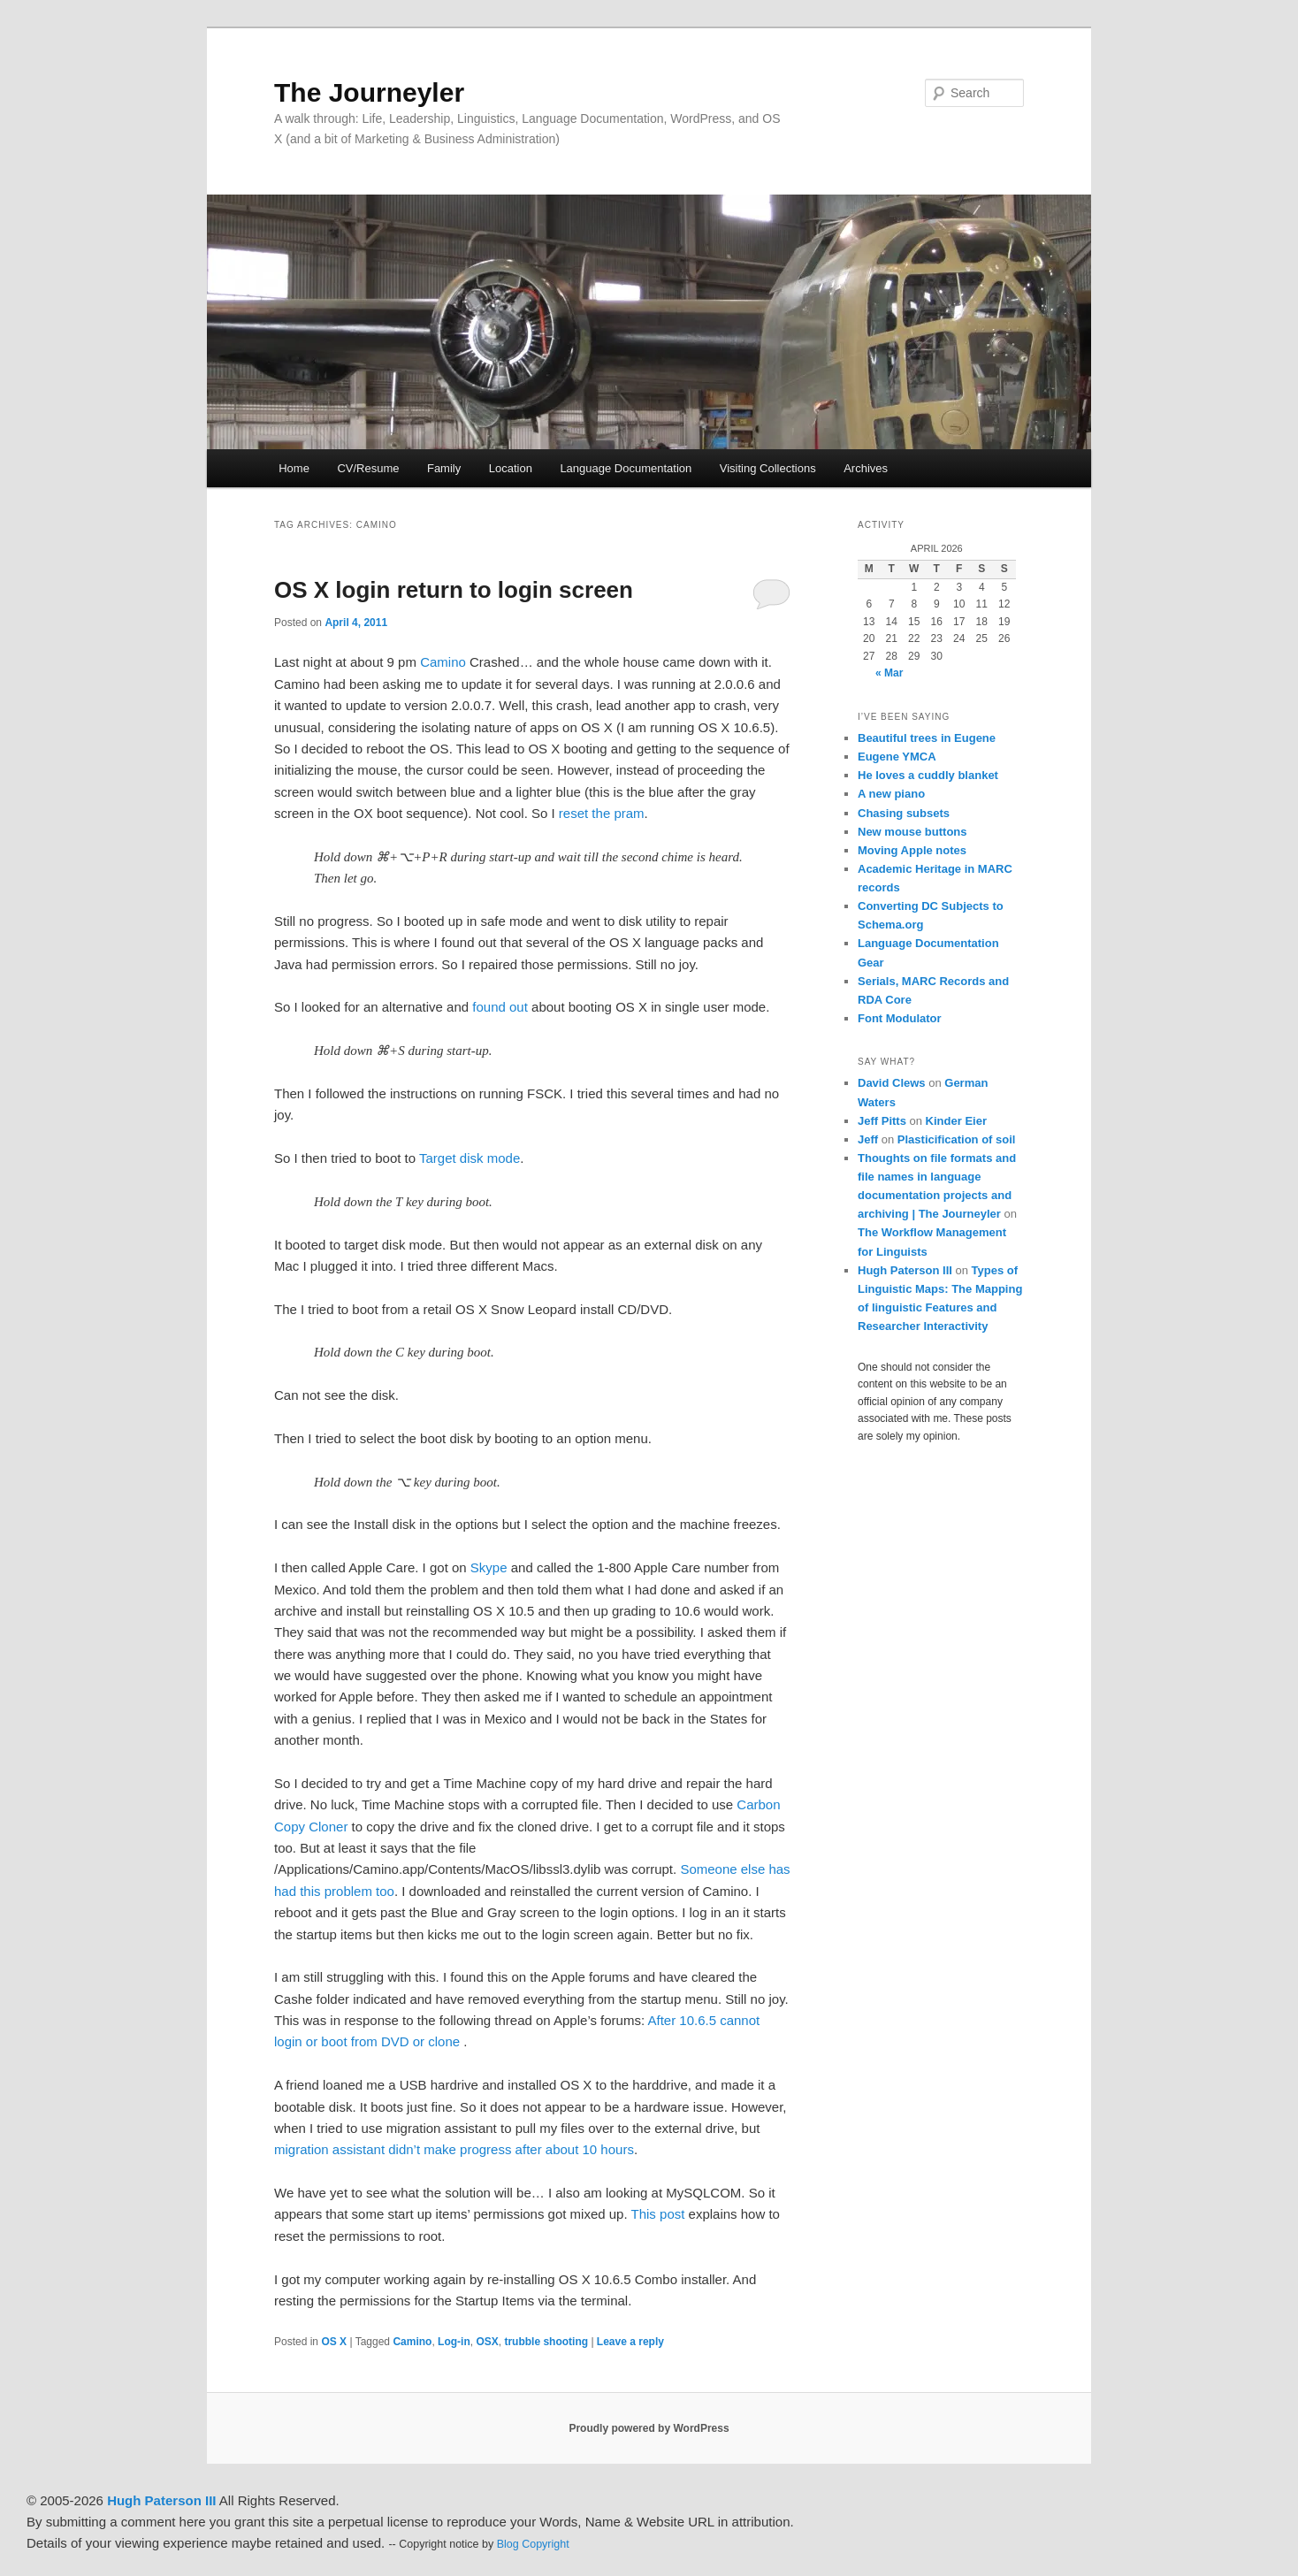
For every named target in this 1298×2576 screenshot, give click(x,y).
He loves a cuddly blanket (928, 775)
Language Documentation (625, 468)
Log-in (454, 2341)
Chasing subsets (904, 813)
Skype (489, 1567)
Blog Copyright (533, 2544)
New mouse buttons (912, 831)
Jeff (868, 1139)
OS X (334, 2341)
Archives (866, 468)
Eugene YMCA (897, 756)
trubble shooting (546, 2341)
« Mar (889, 673)
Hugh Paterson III (905, 1270)
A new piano (891, 793)
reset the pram (602, 813)
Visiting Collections (768, 468)
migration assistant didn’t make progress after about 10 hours (454, 2149)
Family (444, 468)
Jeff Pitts (882, 1120)
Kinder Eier (956, 1120)
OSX (487, 2341)
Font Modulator (900, 1018)
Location (510, 468)
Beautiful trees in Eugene (927, 738)
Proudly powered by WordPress (649, 2428)
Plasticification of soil (956, 1139)
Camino (443, 661)
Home (294, 468)
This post (658, 2213)
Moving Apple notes (912, 850)
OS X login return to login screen (453, 590)
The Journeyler (369, 92)
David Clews (892, 1082)
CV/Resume (368, 468)
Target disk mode (469, 1158)
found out (500, 1006)
